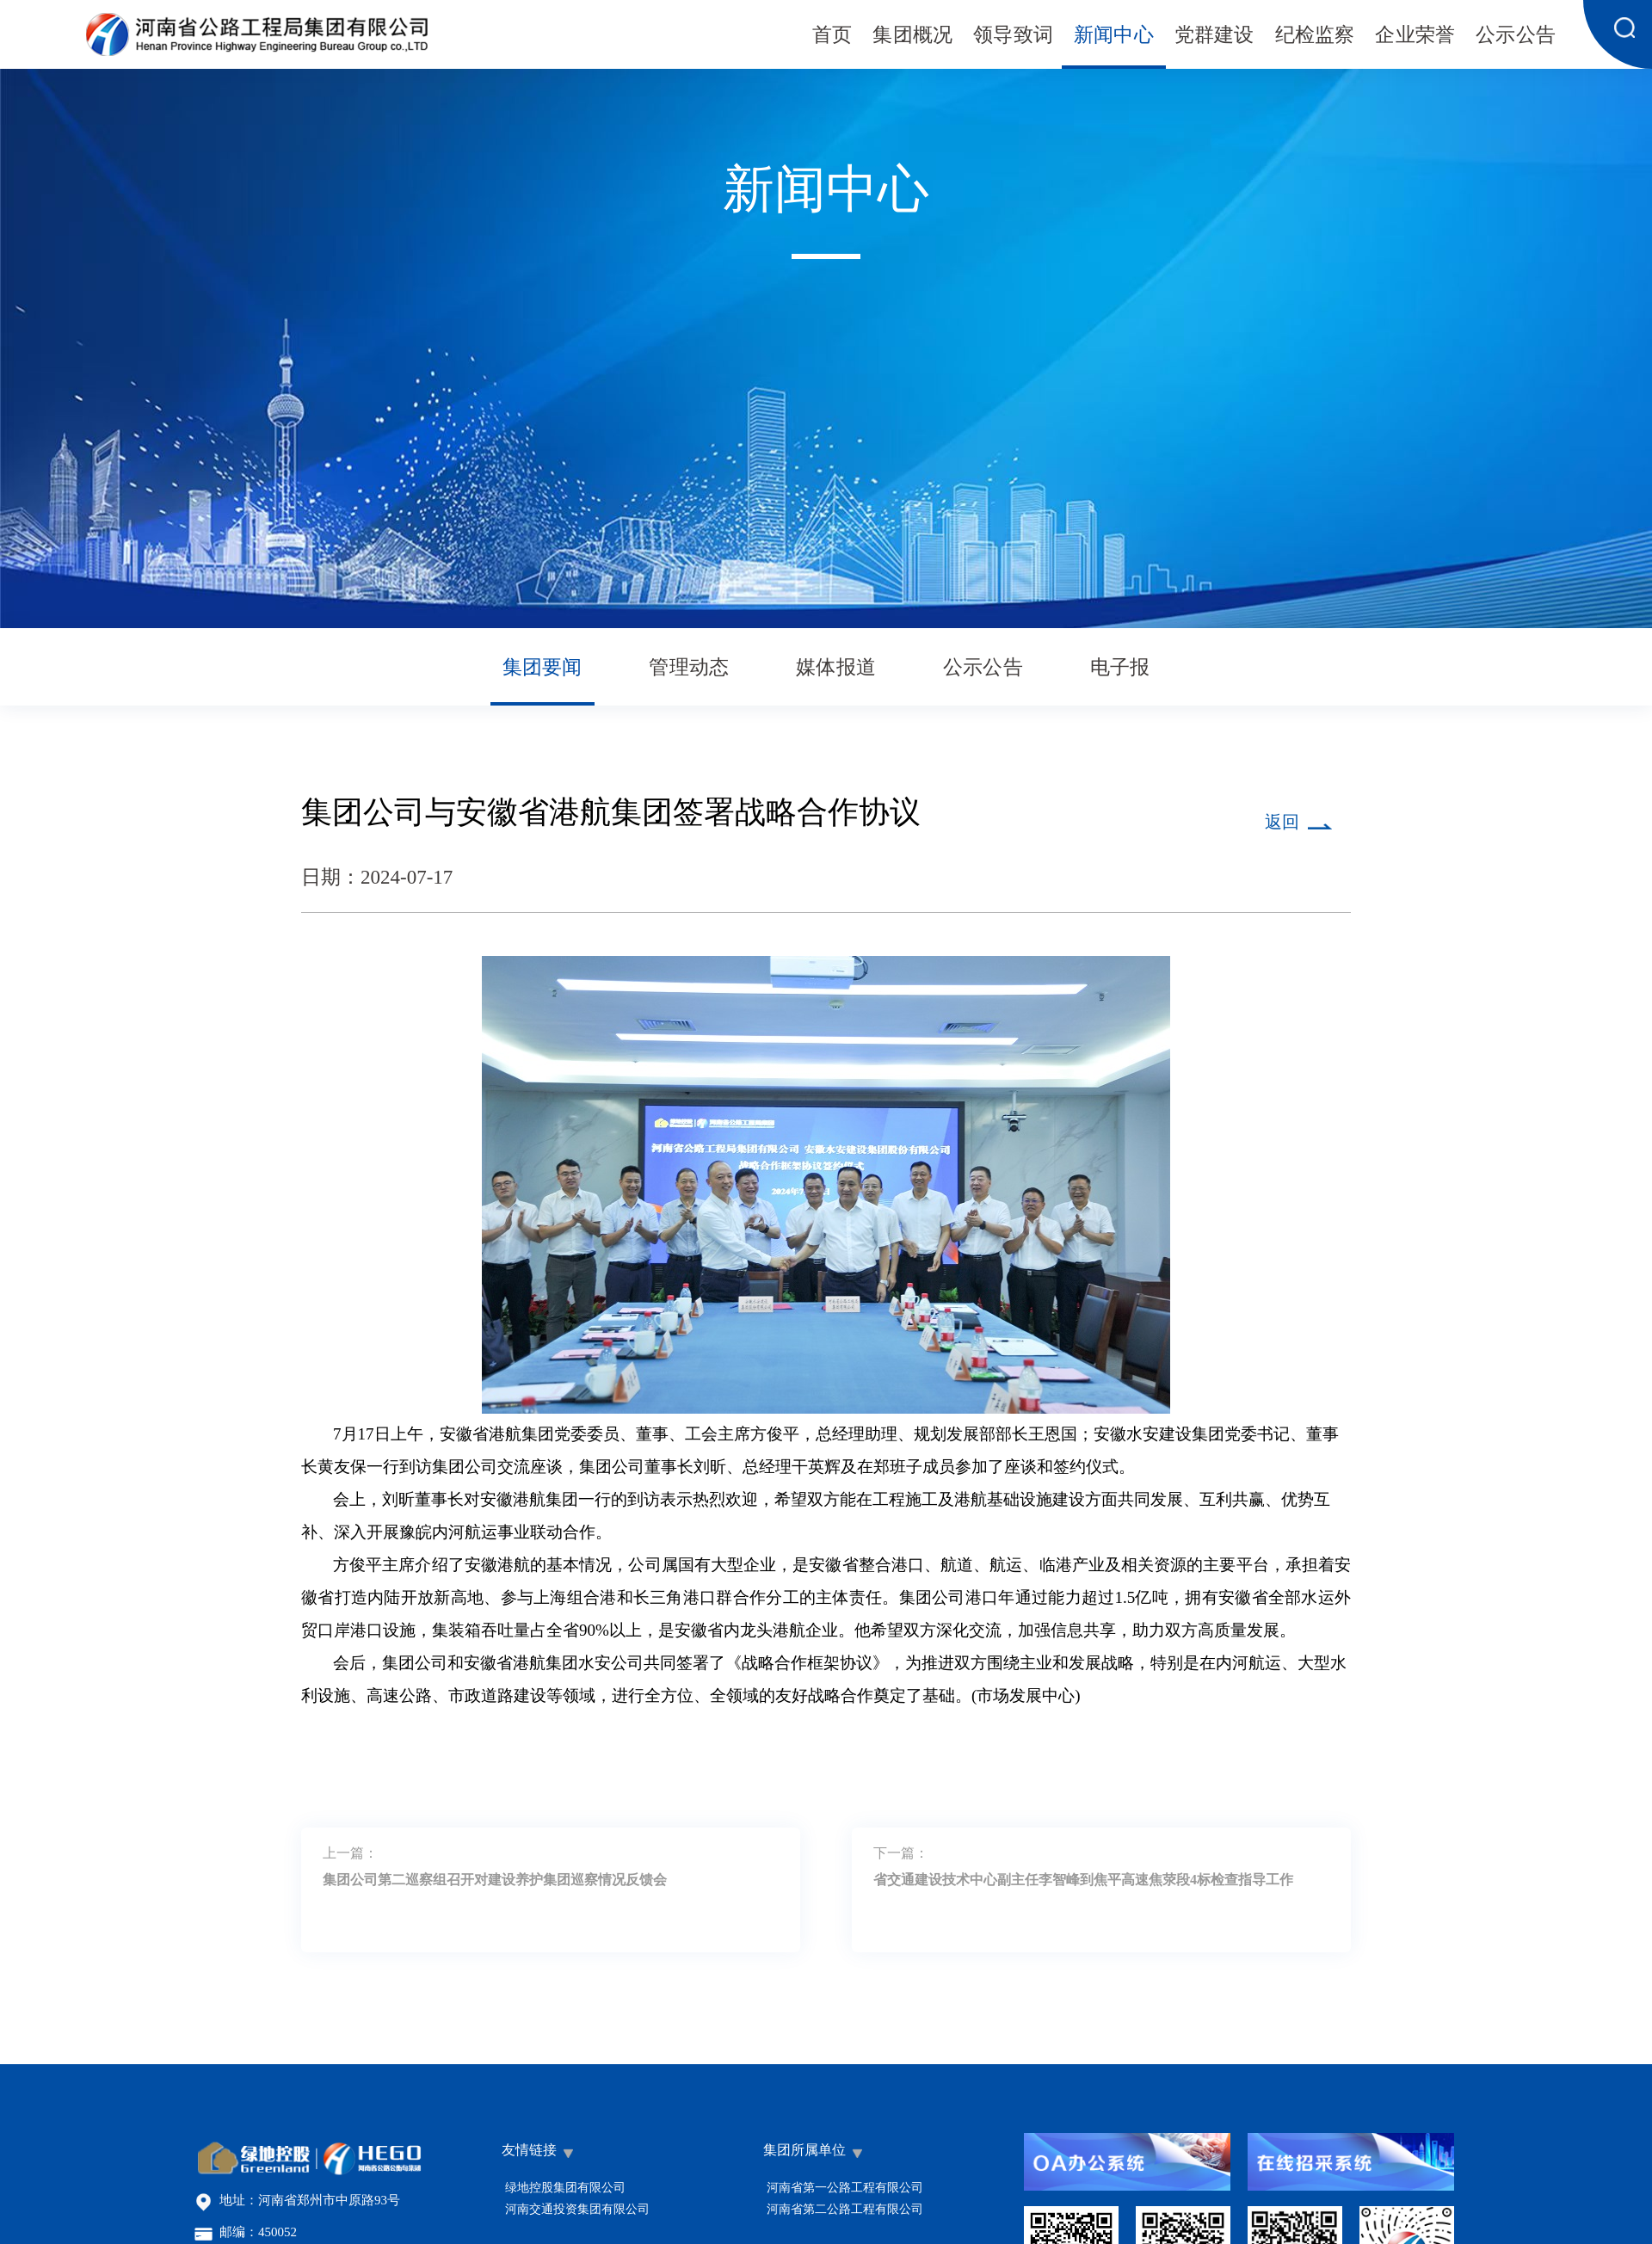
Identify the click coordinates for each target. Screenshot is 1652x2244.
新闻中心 (1114, 35)
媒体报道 (836, 668)
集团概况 (912, 35)
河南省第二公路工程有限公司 (845, 2209)
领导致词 (1013, 35)
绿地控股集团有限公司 (565, 2187)
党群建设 (1214, 35)
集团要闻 (542, 668)
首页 (832, 35)
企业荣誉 (1415, 35)
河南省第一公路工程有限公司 (845, 2187)
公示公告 (1516, 35)
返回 (1282, 822)
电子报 (1120, 668)
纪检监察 (1315, 35)
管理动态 (689, 668)
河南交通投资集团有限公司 (577, 2209)
